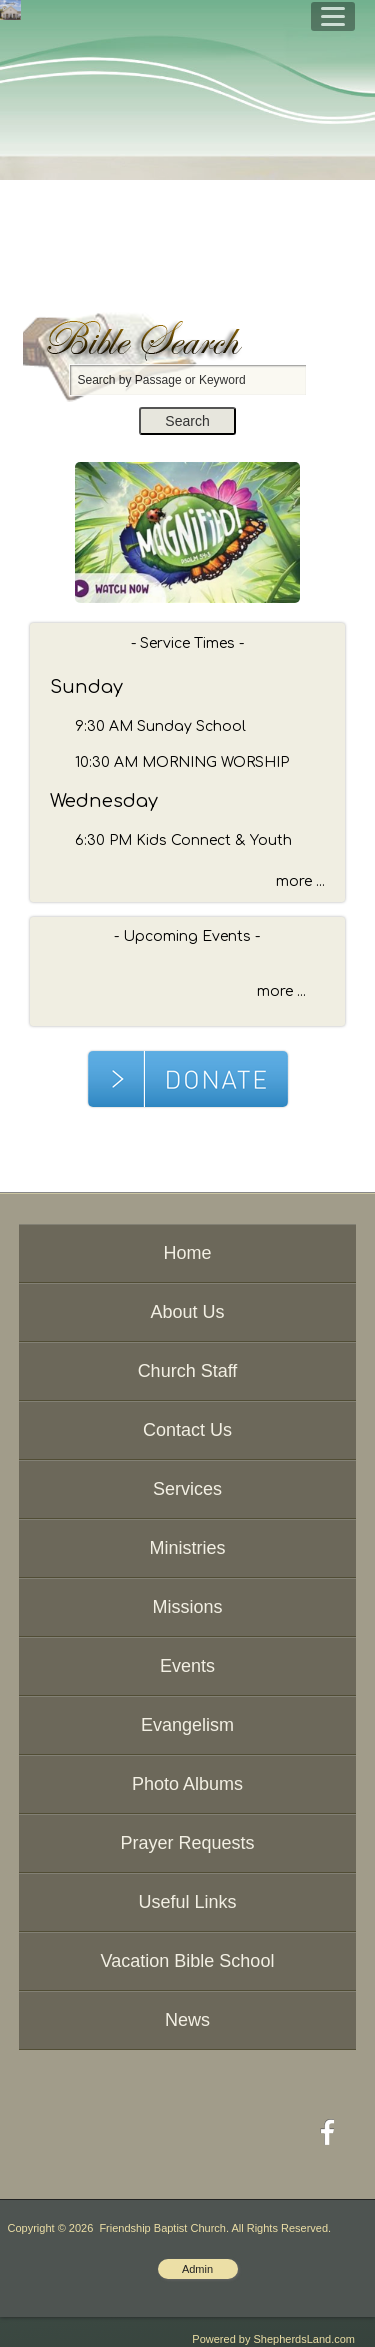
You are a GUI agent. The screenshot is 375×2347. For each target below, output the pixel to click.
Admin (197, 2269)
